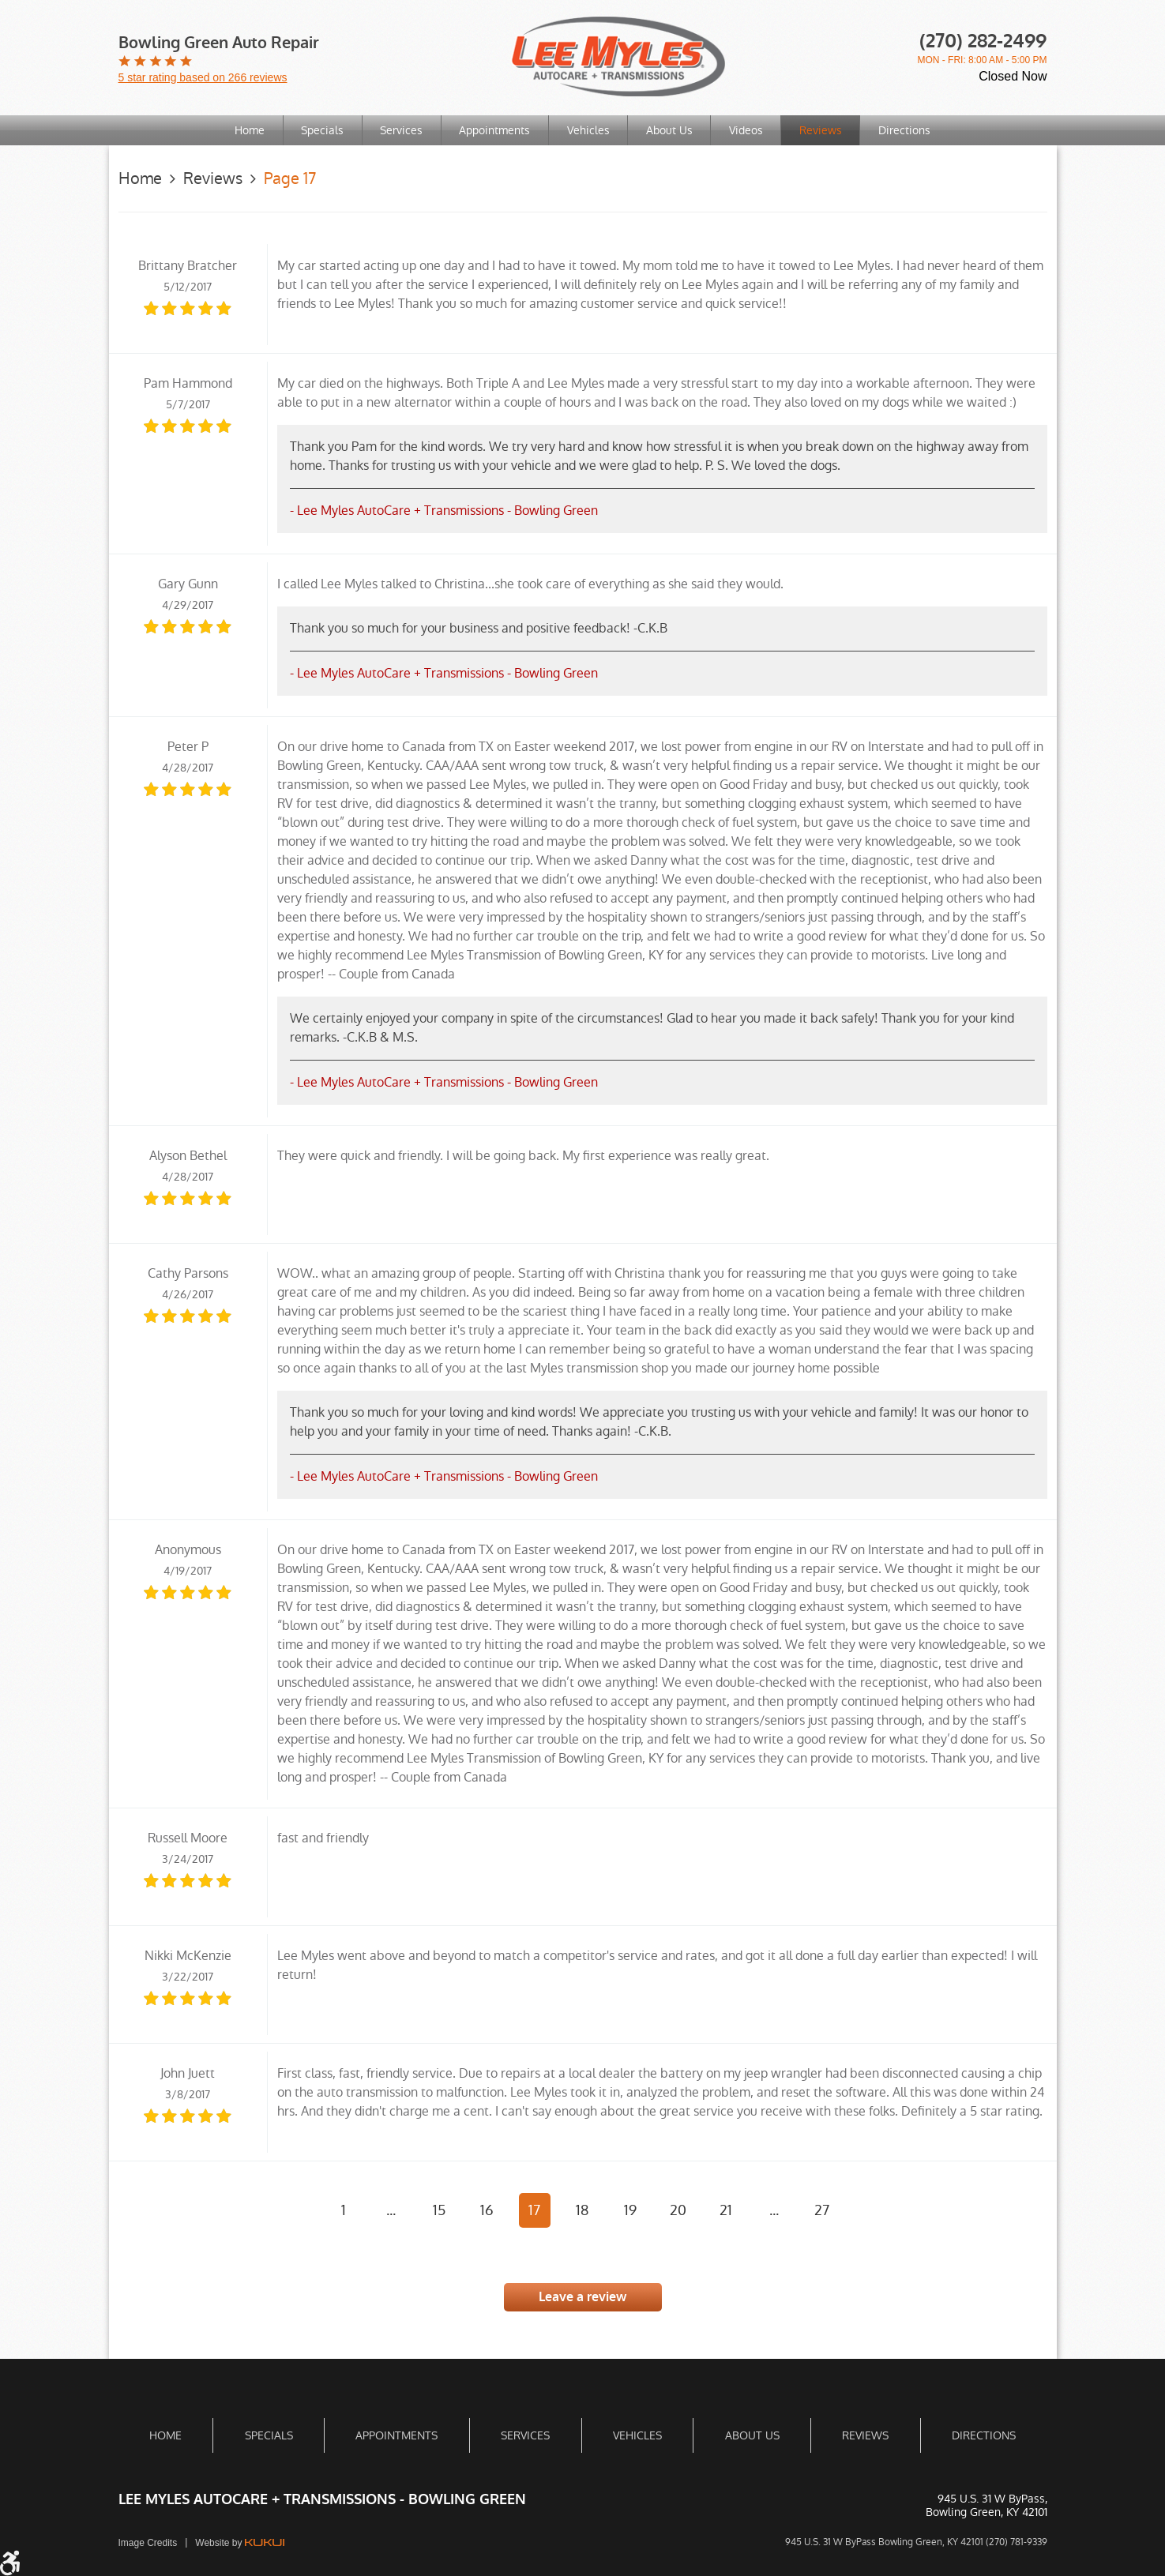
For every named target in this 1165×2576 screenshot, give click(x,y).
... (391, 2210)
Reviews (823, 130)
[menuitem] (247, 130)
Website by (239, 2542)
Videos (748, 130)
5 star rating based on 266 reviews (202, 77)
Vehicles (588, 130)
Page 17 (290, 178)
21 (726, 2210)
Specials (320, 130)
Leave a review (582, 2297)
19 (630, 2210)
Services (400, 130)
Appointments (494, 130)
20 (678, 2210)
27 (821, 2210)
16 (487, 2210)
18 (582, 2210)
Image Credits (148, 2542)
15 (439, 2210)
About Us (670, 130)
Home (247, 130)
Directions (907, 130)
